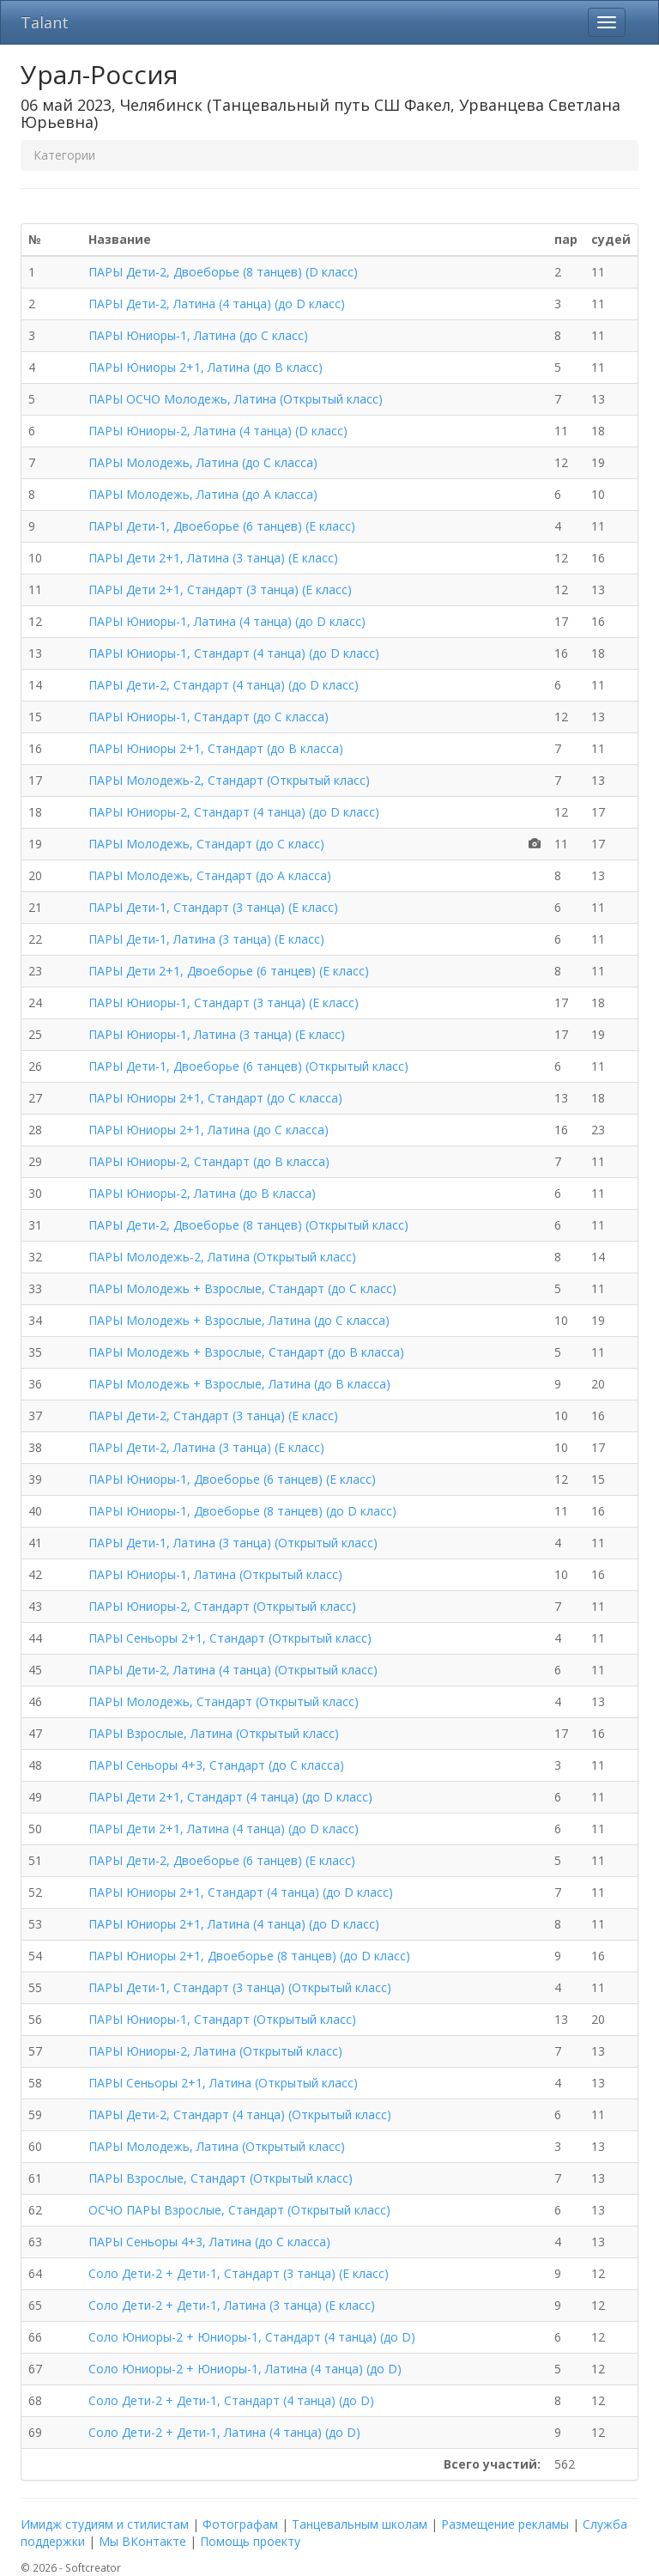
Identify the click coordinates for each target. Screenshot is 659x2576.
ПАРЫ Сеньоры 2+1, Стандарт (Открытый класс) (230, 1638)
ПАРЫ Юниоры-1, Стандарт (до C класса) (208, 716)
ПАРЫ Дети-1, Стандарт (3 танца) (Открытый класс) (239, 1987)
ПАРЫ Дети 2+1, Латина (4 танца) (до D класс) (223, 1828)
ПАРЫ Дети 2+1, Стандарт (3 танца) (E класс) (220, 589)
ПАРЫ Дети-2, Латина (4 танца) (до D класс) (216, 303)
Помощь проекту (250, 2541)
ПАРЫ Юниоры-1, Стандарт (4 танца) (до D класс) (233, 653)
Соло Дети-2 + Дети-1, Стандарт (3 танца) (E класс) (238, 2273)
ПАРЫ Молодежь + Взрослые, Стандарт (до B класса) (246, 1352)
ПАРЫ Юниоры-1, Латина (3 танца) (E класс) (216, 1034)
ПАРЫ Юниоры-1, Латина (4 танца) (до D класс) (227, 621)
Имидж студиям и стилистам (105, 2524)
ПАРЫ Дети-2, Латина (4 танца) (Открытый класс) (233, 1670)
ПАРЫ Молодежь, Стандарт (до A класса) (209, 875)
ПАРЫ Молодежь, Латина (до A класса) (202, 494)
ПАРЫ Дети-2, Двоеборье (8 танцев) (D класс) (223, 272)
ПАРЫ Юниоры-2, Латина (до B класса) (202, 1193)
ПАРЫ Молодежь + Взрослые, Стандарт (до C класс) (242, 1288)
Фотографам (240, 2524)
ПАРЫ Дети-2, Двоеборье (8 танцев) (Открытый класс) (248, 1225)
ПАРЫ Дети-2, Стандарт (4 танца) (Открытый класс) (239, 2114)
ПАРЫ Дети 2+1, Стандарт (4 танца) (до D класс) (230, 1797)
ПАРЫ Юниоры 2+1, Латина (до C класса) (208, 1129)
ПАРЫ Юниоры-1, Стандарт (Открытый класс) (222, 2019)
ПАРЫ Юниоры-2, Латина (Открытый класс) (215, 2051)
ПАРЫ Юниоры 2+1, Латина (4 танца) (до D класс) (233, 1924)
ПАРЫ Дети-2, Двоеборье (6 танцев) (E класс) (221, 1860)
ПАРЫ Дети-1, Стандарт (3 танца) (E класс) (213, 907)
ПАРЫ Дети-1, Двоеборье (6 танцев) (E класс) (221, 526)
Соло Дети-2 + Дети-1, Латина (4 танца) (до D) (224, 2432)
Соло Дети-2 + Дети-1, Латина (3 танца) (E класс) (231, 2305)
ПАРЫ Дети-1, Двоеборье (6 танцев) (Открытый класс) (248, 1066)
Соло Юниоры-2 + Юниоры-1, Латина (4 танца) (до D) (245, 2368)
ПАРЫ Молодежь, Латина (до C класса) (202, 462)
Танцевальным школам (359, 2524)
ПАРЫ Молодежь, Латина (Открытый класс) (216, 2146)
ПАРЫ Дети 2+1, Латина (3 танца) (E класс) (213, 558)
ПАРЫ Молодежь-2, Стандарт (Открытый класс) (229, 780)
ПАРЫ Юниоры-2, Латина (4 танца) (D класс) (218, 430)
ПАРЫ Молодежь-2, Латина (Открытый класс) (222, 1257)
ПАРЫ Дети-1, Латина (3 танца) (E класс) (206, 939)
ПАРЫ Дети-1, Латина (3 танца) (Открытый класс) (233, 1542)
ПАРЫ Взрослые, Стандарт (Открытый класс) (220, 2178)
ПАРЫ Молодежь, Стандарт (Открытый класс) (223, 1701)
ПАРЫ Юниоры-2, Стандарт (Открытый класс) (222, 1606)
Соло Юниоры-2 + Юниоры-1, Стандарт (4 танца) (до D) (251, 2337)
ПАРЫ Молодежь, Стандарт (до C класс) (206, 843)
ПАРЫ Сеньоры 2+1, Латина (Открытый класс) (223, 2083)
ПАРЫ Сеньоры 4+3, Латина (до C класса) (209, 2241)
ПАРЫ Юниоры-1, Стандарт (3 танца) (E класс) (223, 1002)
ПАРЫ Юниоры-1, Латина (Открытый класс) (215, 1574)
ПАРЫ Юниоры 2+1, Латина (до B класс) (205, 367)
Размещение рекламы (505, 2524)
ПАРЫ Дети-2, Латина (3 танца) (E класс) (206, 1447)
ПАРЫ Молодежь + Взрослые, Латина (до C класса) (239, 1320)
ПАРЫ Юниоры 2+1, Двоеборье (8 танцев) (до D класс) (249, 1955)
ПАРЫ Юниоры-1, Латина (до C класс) (198, 335)
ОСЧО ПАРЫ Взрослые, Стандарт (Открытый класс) (239, 2210)
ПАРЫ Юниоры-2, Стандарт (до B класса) (209, 1161)
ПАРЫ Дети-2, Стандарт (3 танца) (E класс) (213, 1415)
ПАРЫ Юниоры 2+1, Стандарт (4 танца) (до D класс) (240, 1892)
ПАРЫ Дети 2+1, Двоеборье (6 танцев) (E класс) (228, 971)
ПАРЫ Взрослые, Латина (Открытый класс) (213, 1733)
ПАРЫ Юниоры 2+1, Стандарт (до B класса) (215, 748)
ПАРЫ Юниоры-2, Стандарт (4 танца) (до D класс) (233, 812)
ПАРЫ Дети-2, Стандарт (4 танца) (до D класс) (223, 685)
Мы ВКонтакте (142, 2541)
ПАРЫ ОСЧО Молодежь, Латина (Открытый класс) (235, 399)
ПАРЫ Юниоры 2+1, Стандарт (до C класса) (215, 1098)
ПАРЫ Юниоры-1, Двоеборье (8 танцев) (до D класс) (242, 1511)
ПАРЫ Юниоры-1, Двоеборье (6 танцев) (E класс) (232, 1479)
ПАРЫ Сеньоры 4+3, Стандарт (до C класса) (216, 1765)
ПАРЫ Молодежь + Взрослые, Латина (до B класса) (239, 1384)
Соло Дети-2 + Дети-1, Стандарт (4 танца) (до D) (231, 2400)
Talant (45, 22)
